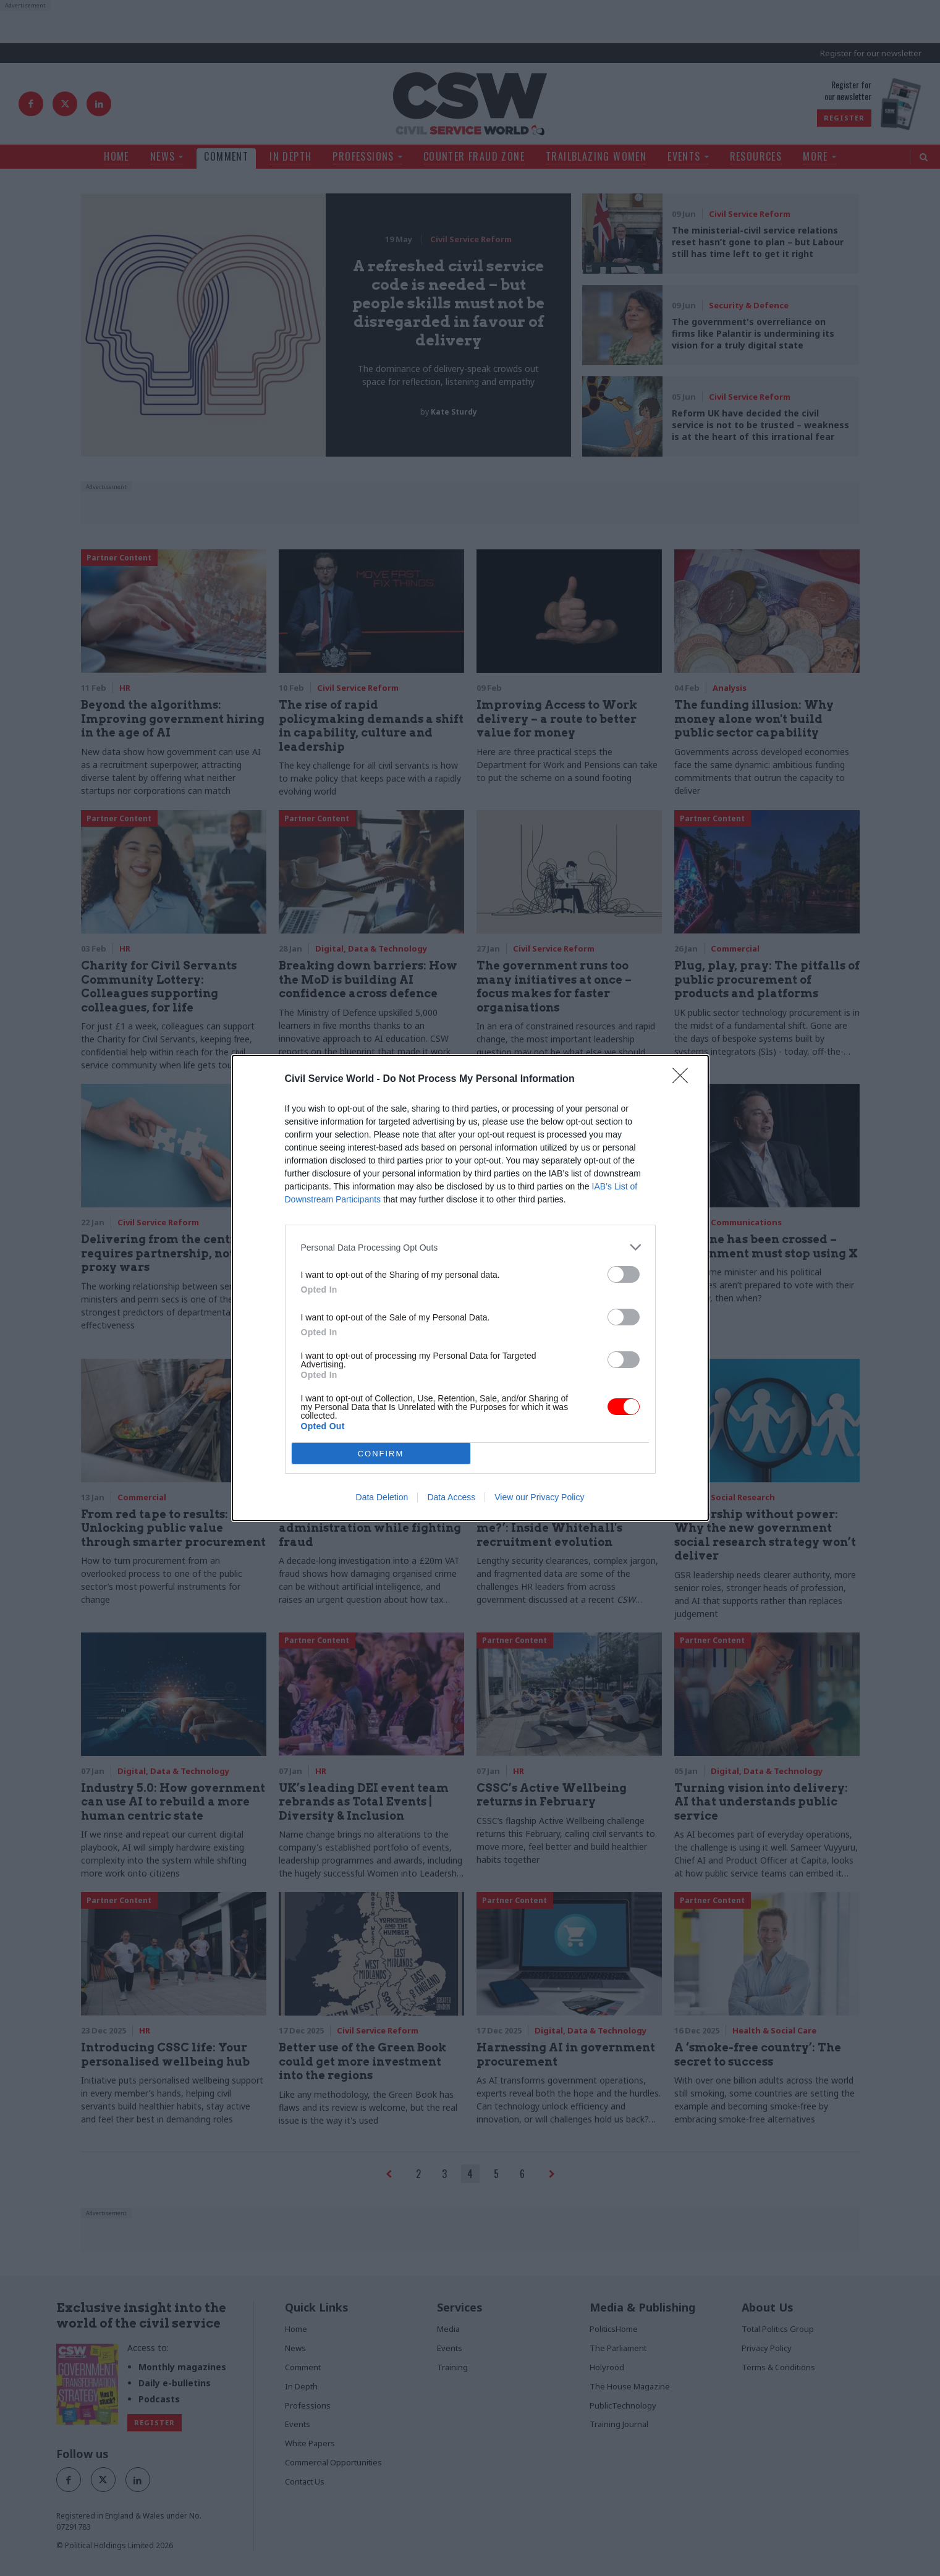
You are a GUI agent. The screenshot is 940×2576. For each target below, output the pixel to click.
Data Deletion (382, 1497)
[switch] (624, 1274)
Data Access (451, 1497)
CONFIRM (381, 1453)
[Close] (684, 1079)
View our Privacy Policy (539, 1497)
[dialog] (470, 1288)
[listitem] (470, 1247)
